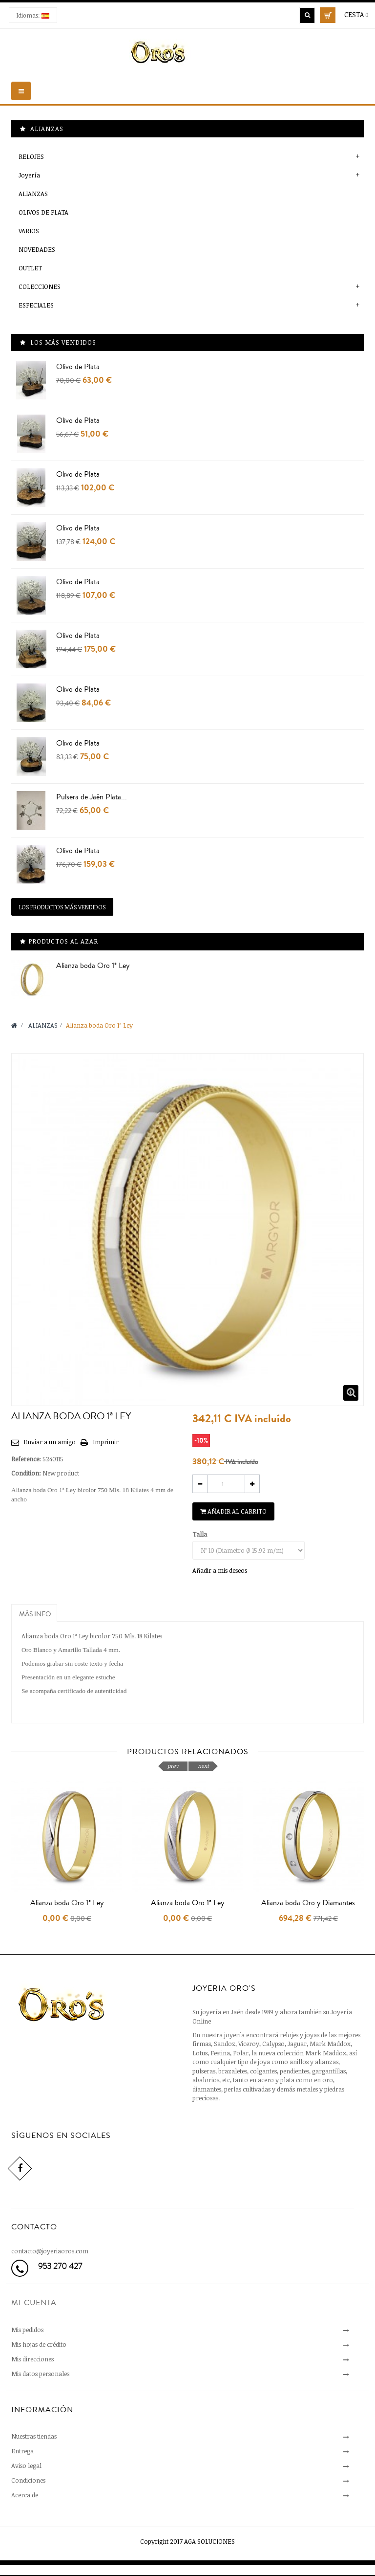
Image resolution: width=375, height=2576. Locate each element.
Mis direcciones (32, 2359)
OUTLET (30, 268)
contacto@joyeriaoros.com (49, 2250)
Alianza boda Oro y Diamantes (308, 1903)
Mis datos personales (40, 2373)
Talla (200, 1534)
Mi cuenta (34, 2302)
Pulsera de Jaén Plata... (91, 797)
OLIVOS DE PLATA (43, 212)
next (203, 1765)
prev (173, 1765)
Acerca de (24, 2494)
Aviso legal (26, 2465)
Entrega (22, 2450)
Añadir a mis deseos (219, 1570)
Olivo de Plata (78, 367)
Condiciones (28, 2480)
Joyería (29, 175)
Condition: (26, 1473)
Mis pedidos (27, 2329)
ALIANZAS (33, 193)
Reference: (26, 1458)
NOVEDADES (37, 249)
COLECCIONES (40, 286)
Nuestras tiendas (34, 2436)
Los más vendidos (63, 342)
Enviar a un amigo (49, 1441)
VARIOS (29, 230)
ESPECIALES (36, 305)
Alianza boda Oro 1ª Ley (92, 965)
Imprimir (106, 1441)
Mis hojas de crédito (38, 2344)
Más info (35, 1614)
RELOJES (31, 156)
